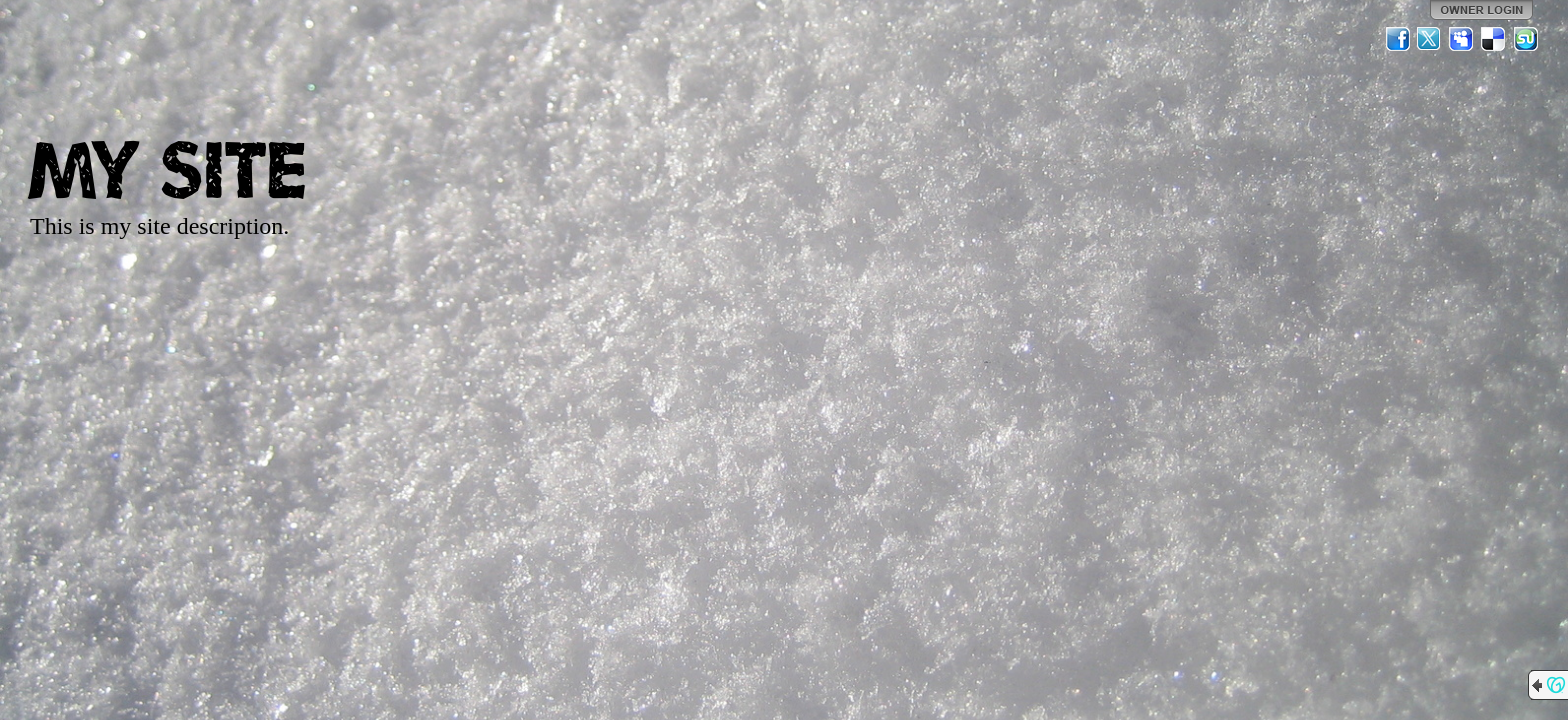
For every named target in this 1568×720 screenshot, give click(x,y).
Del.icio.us (1494, 39)
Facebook (1398, 39)
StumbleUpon (1526, 39)
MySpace (1462, 39)
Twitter (1430, 39)
